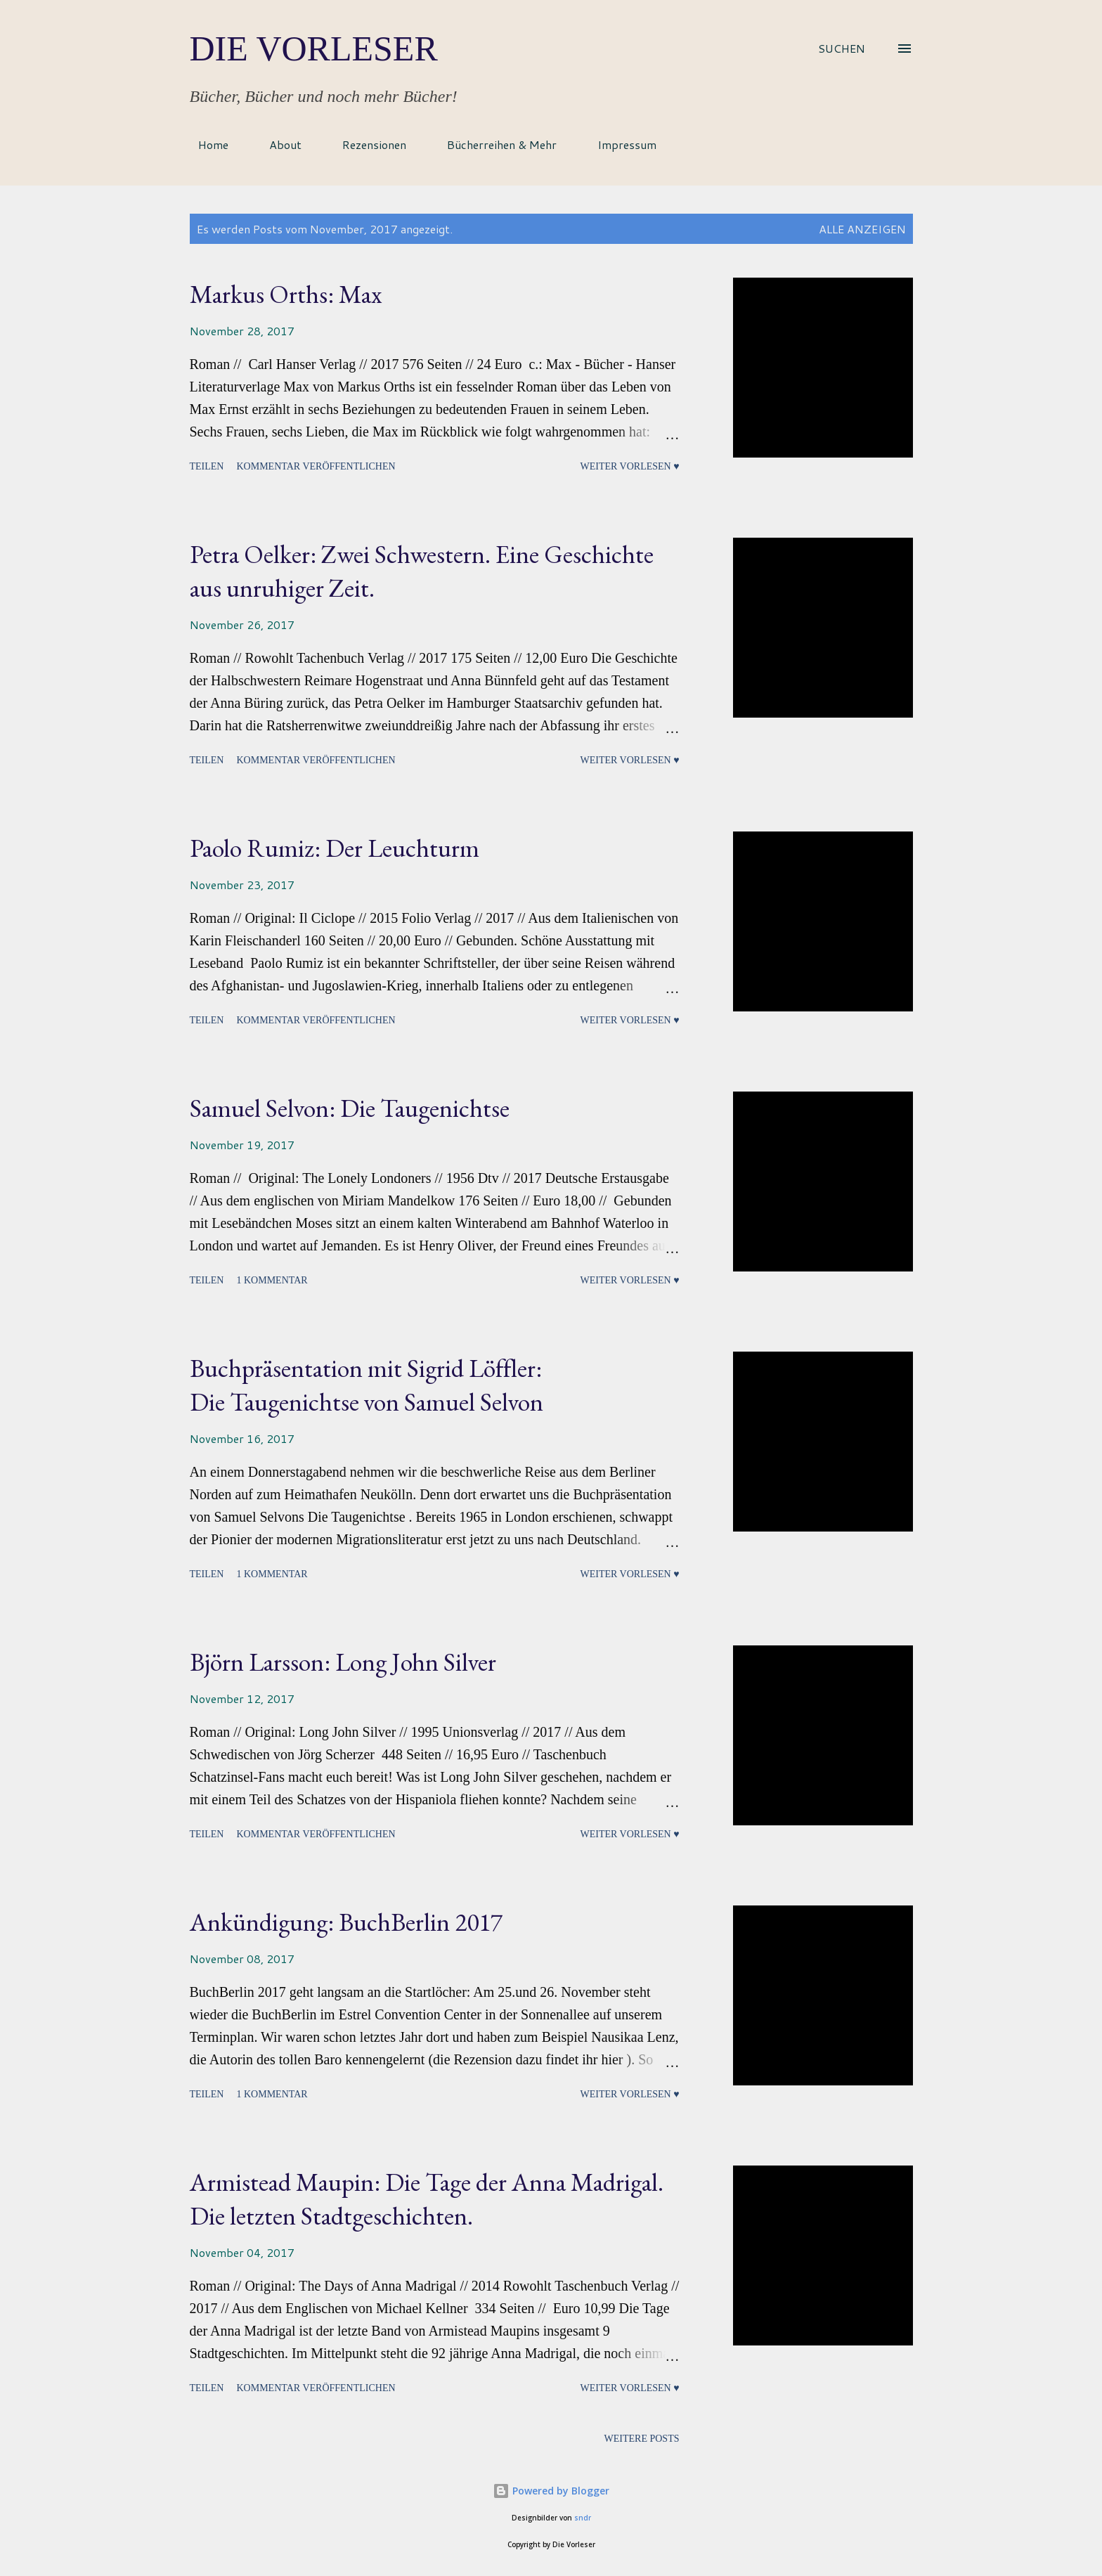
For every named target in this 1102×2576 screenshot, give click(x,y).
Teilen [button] (207, 466)
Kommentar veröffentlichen (315, 466)
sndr (582, 2518)
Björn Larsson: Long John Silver (343, 1661)
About (277, 144)
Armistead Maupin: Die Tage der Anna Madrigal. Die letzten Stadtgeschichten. (426, 2199)
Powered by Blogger (551, 2490)
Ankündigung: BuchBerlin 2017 (346, 1922)
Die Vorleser (314, 48)
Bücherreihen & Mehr (493, 144)
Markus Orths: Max (286, 294)
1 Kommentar (271, 1280)
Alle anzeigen (862, 229)
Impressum (618, 144)
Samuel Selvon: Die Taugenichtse (350, 1108)
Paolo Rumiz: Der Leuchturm (334, 848)
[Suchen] (841, 48)
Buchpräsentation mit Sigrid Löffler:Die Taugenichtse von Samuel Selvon (366, 1385)
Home (205, 144)
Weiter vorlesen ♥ (629, 466)
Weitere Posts (642, 2438)
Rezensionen (366, 144)
